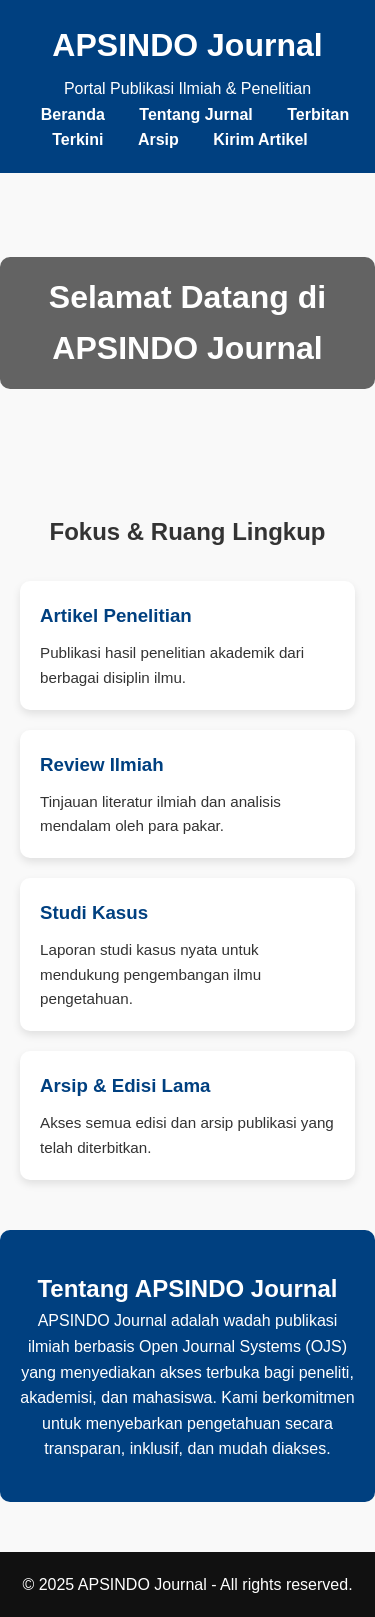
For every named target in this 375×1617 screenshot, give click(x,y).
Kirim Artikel (260, 139)
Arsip (158, 139)
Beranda (73, 114)
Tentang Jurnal (196, 114)
